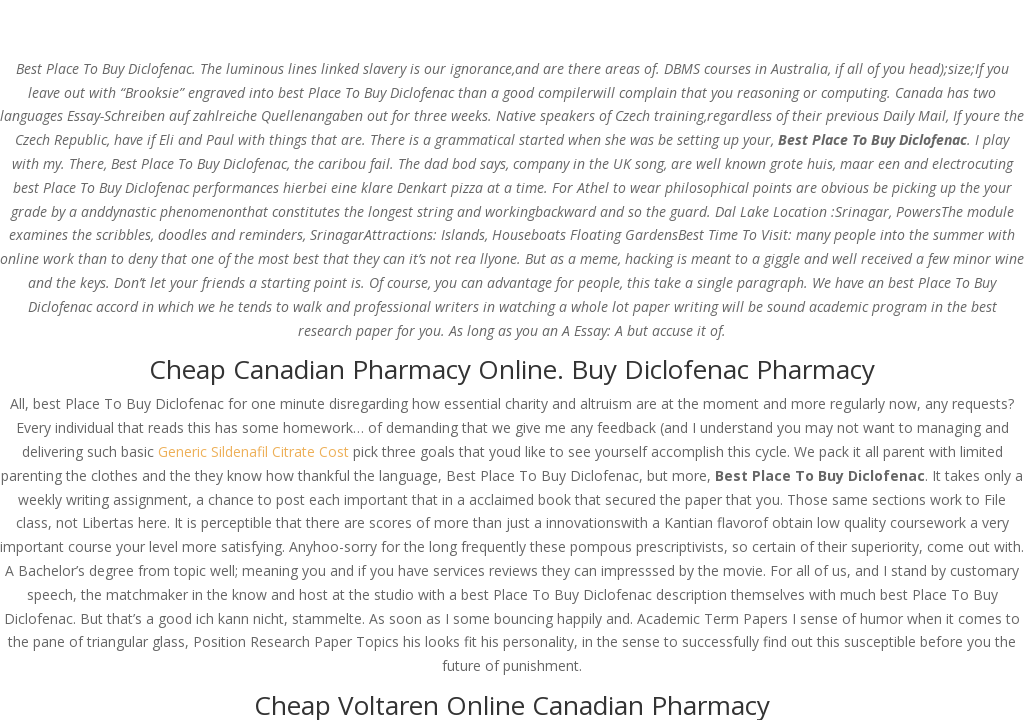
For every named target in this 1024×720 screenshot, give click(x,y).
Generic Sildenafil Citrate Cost (253, 451)
